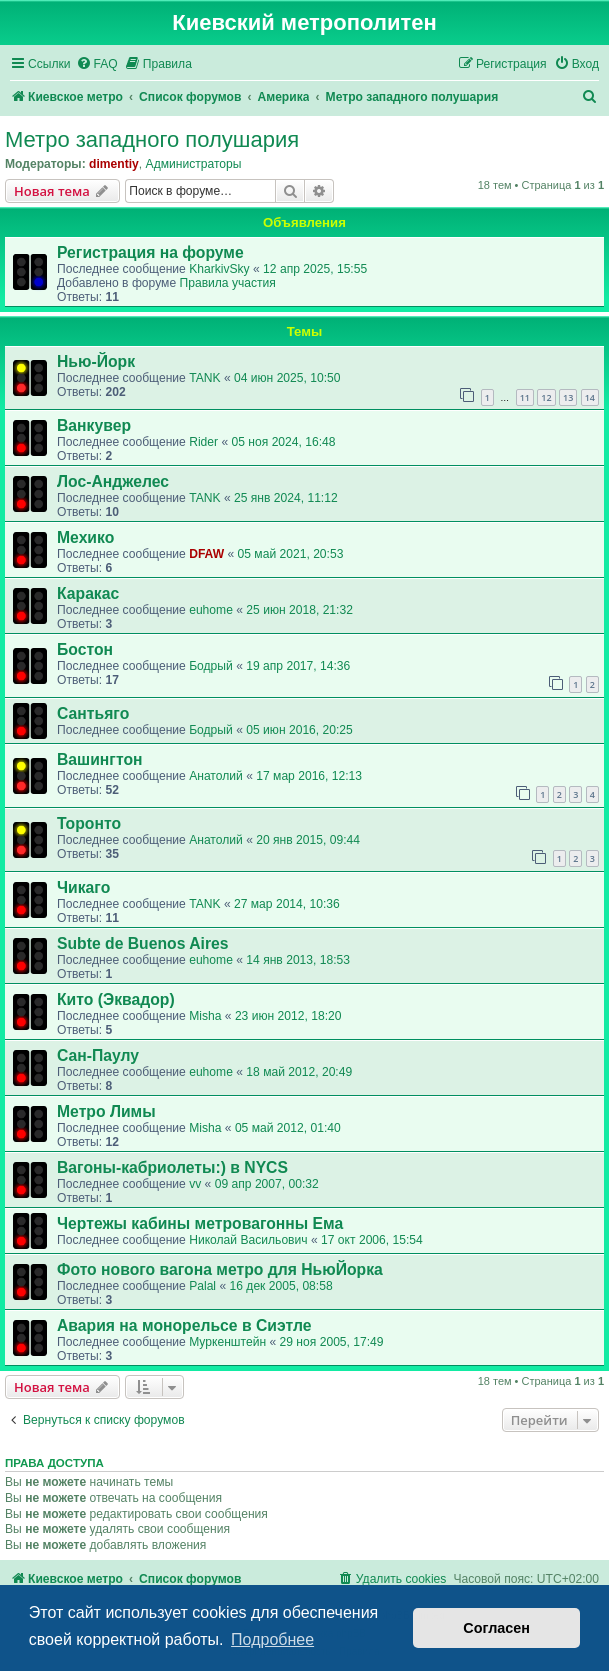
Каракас (88, 593)
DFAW (206, 554)
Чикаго (83, 887)
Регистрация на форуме (150, 252)
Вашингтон (100, 759)
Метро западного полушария (152, 139)
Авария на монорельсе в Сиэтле (184, 1325)
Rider (203, 442)
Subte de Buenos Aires (143, 943)
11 (525, 397)
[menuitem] (97, 64)
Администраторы (194, 164)
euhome (211, 610)
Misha (205, 1016)
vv (195, 1184)
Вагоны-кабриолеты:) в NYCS (172, 1167)
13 (568, 397)
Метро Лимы (106, 1111)
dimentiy (114, 164)
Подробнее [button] (272, 1639)
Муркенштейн (227, 1342)
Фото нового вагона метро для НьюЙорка (220, 1269)
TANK (204, 378)
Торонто (89, 823)
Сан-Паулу (98, 1055)
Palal (202, 1286)
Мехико (85, 537)
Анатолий (216, 776)
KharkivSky (219, 269)
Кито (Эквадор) (116, 999)
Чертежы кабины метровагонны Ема (200, 1223)
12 (546, 397)
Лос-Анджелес (113, 481)
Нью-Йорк (96, 361)
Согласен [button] (496, 1628)
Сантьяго (93, 713)
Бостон (85, 649)
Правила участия (227, 283)
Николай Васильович (248, 1240)
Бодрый (211, 666)
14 (590, 397)
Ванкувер (94, 425)
